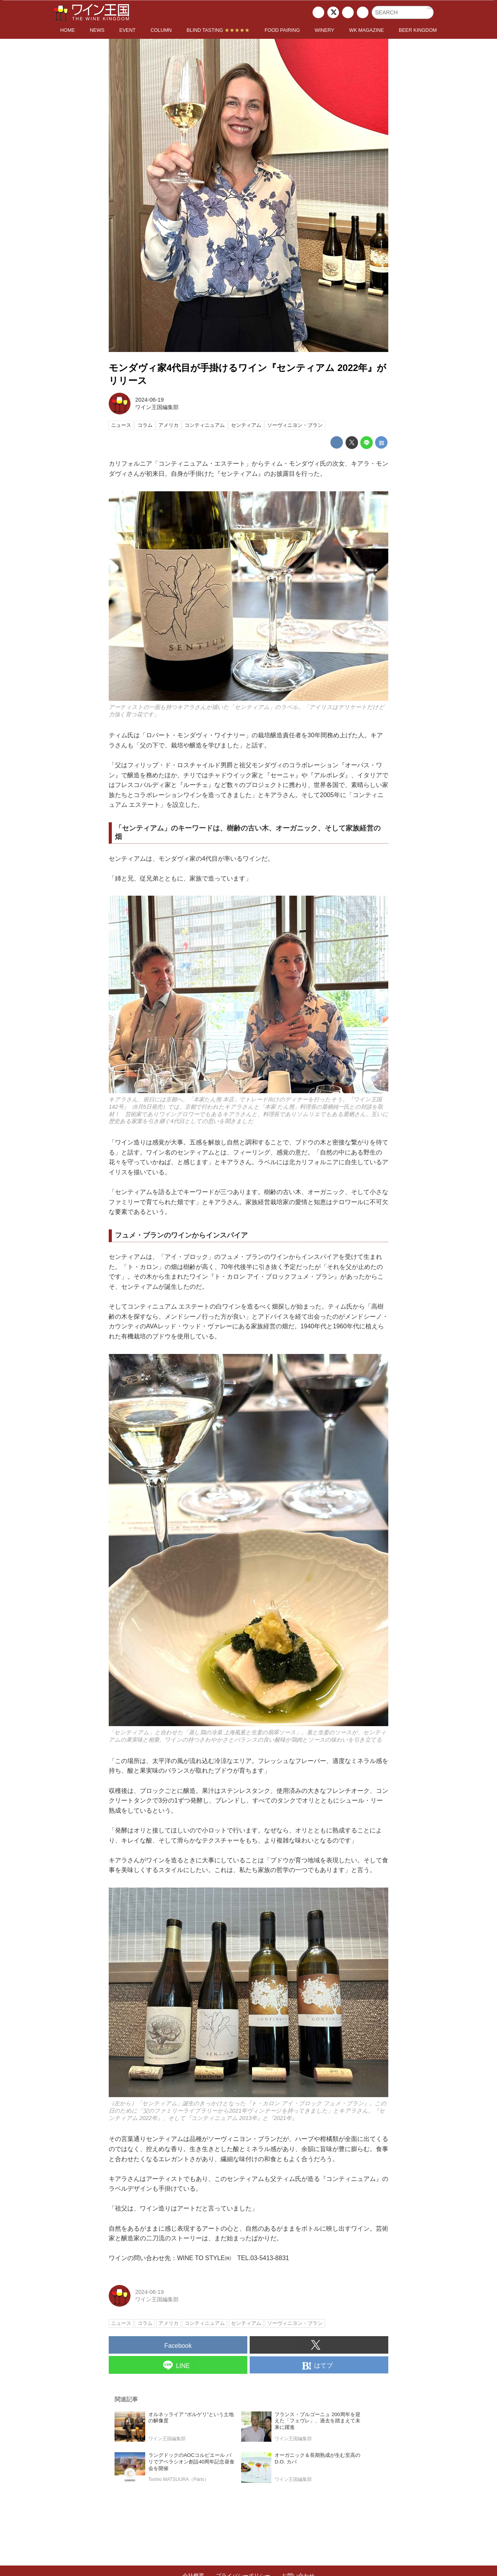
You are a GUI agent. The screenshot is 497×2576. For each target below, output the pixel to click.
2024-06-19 (149, 400)
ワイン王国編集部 (157, 407)
